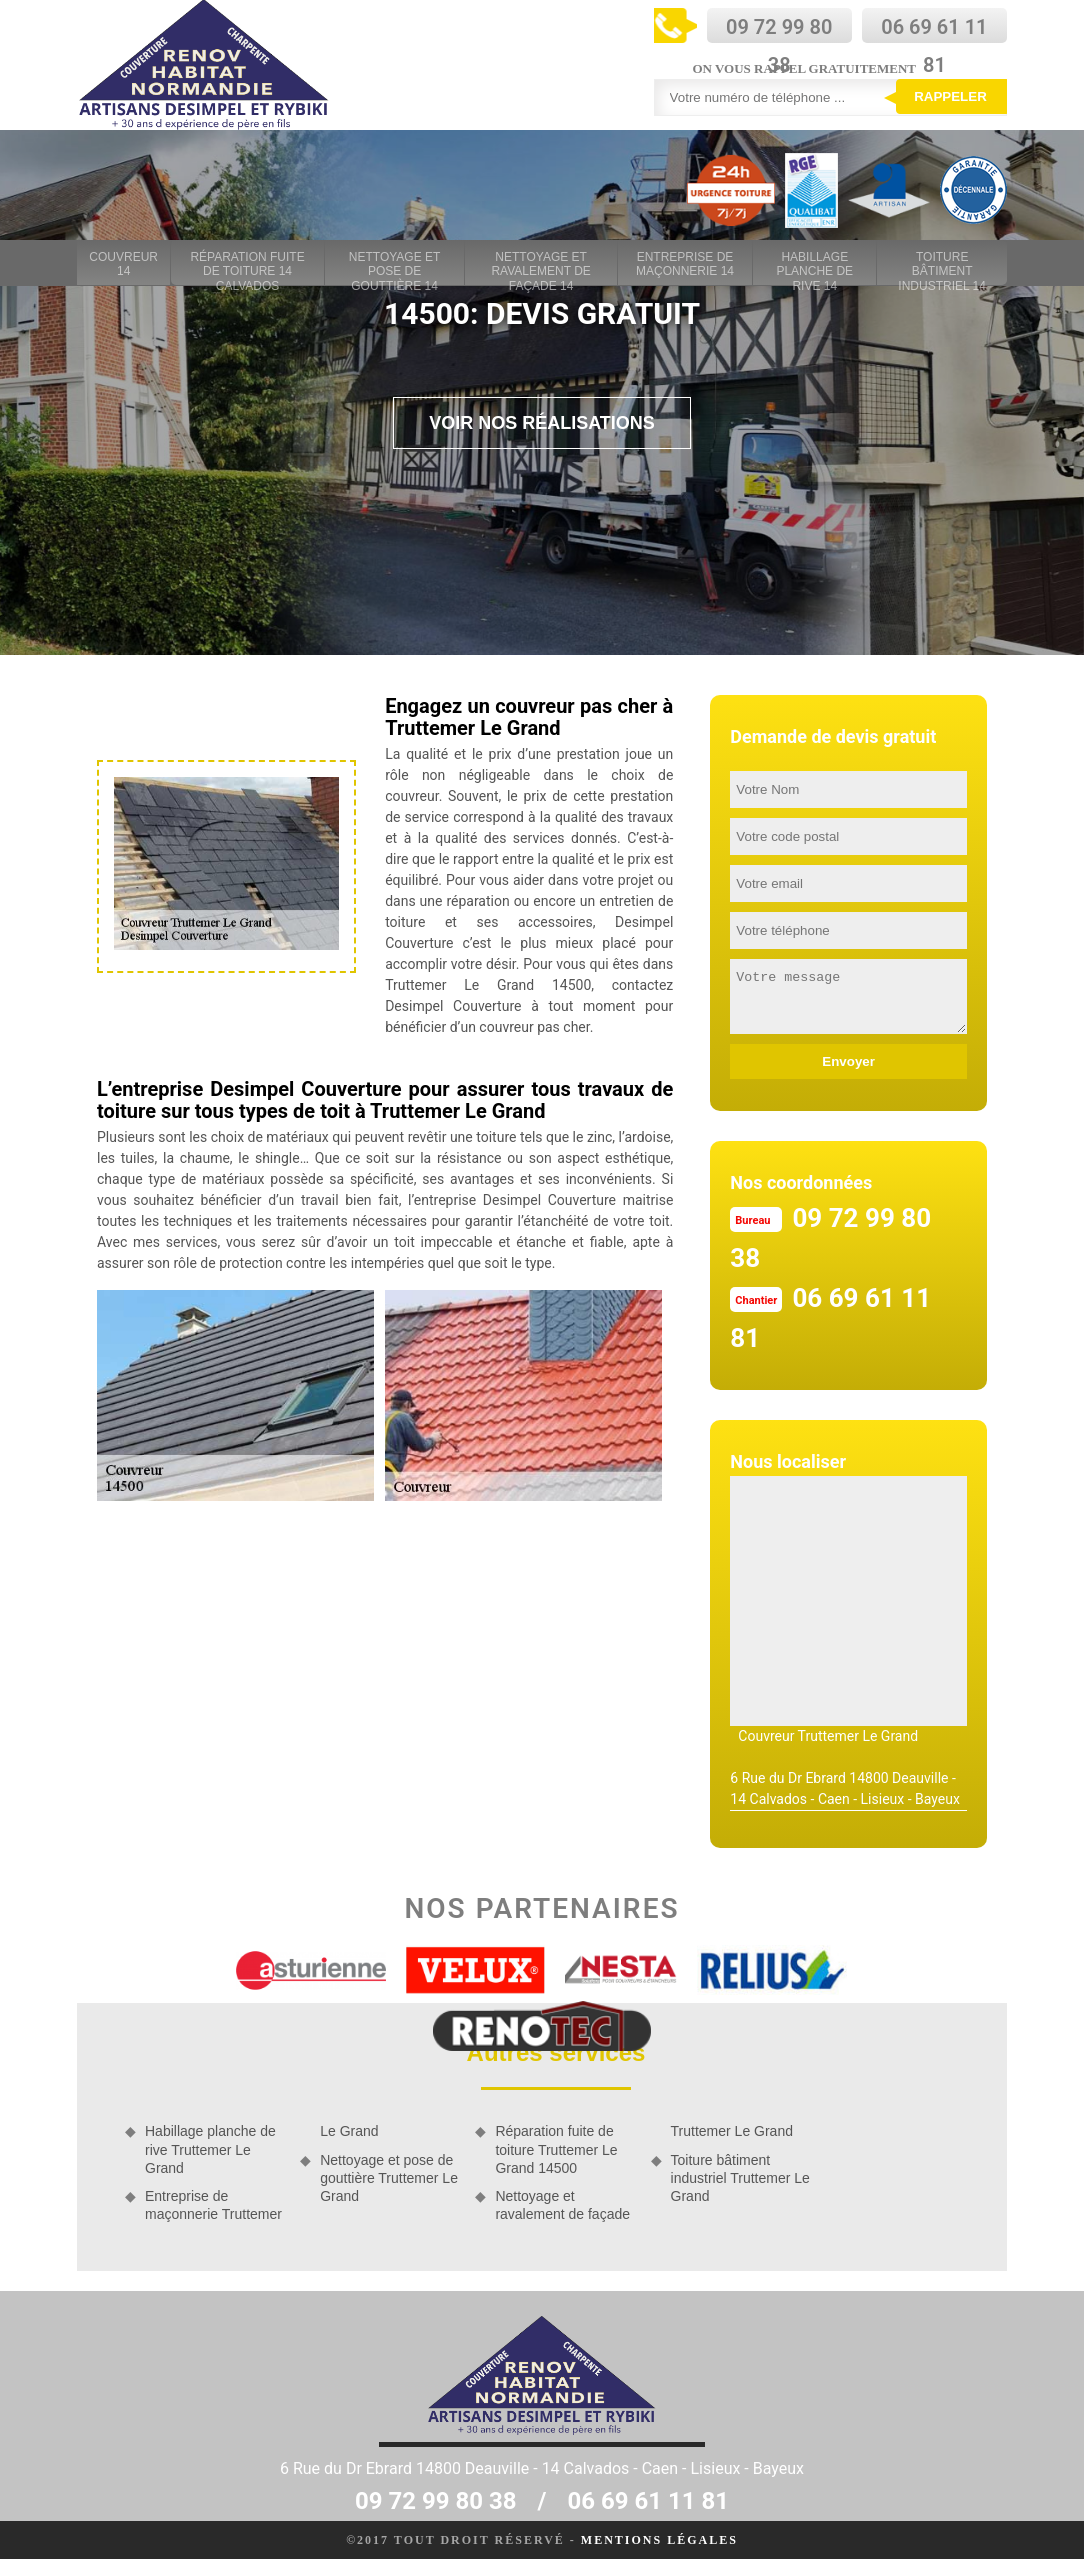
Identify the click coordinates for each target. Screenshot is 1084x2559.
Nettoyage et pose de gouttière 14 (395, 265)
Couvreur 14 (123, 264)
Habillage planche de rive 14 (814, 265)
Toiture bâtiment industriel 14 (942, 265)
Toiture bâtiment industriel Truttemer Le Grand (740, 2178)
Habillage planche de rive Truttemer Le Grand (210, 2149)
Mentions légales (659, 2540)
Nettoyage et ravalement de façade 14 (540, 265)
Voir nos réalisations (542, 423)
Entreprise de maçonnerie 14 (685, 264)
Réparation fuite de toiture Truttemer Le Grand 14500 (556, 2149)
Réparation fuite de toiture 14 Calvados (247, 265)
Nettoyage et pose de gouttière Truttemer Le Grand (389, 2178)
